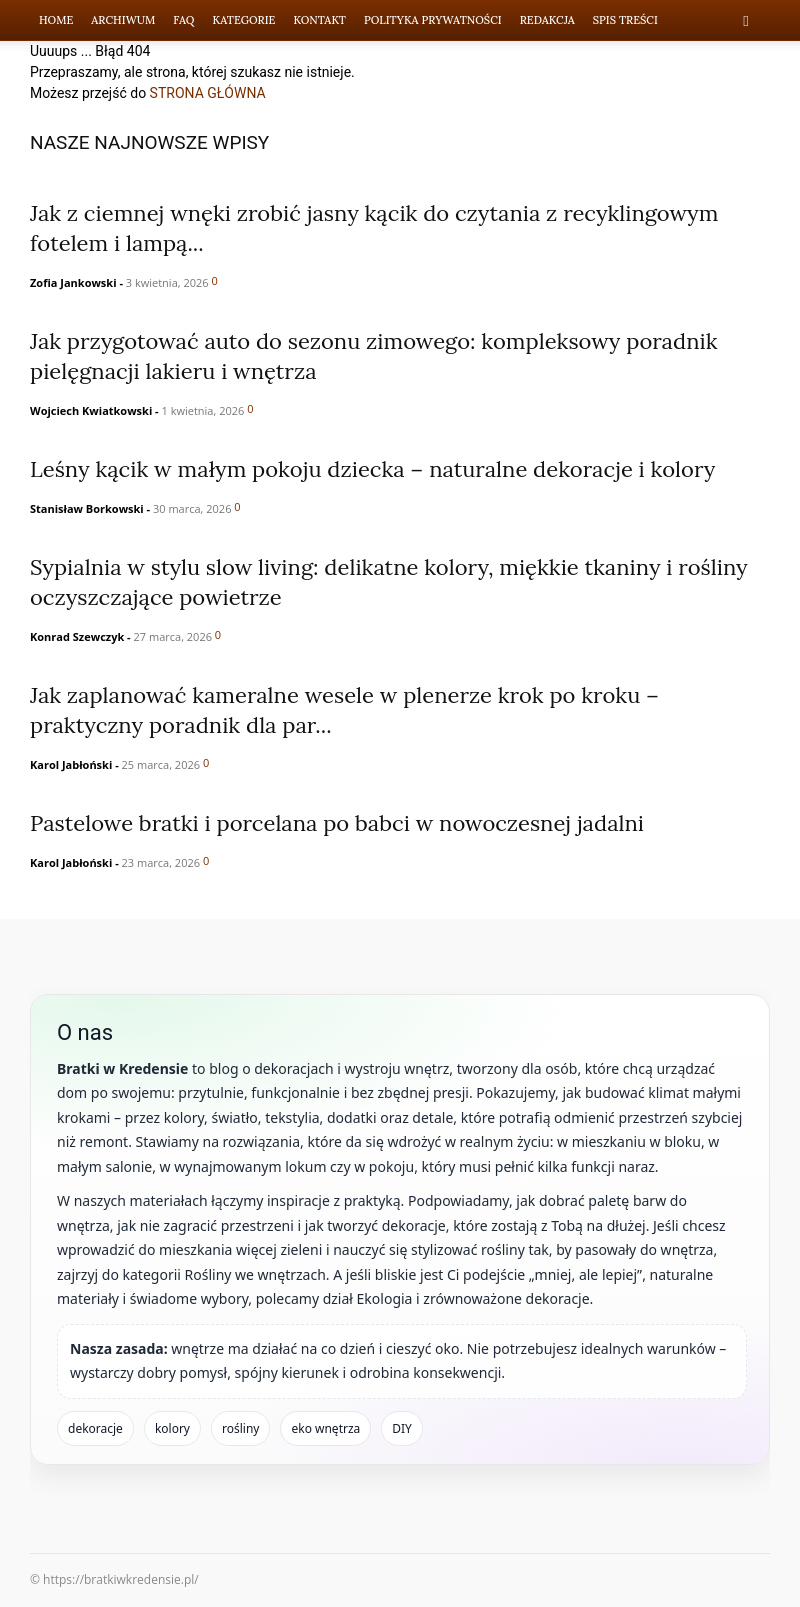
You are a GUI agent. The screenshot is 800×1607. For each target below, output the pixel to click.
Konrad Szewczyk (77, 636)
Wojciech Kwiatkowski (91, 410)
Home (56, 20)
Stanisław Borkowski (87, 508)
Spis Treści (625, 20)
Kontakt (319, 20)
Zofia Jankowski (73, 282)
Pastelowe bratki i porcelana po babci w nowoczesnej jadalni (337, 823)
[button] (746, 20)
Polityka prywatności (433, 20)
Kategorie (244, 20)
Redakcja (547, 20)
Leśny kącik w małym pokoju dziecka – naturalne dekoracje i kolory (372, 469)
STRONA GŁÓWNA (208, 93)
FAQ (183, 20)
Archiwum (123, 20)
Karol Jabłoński (71, 764)
